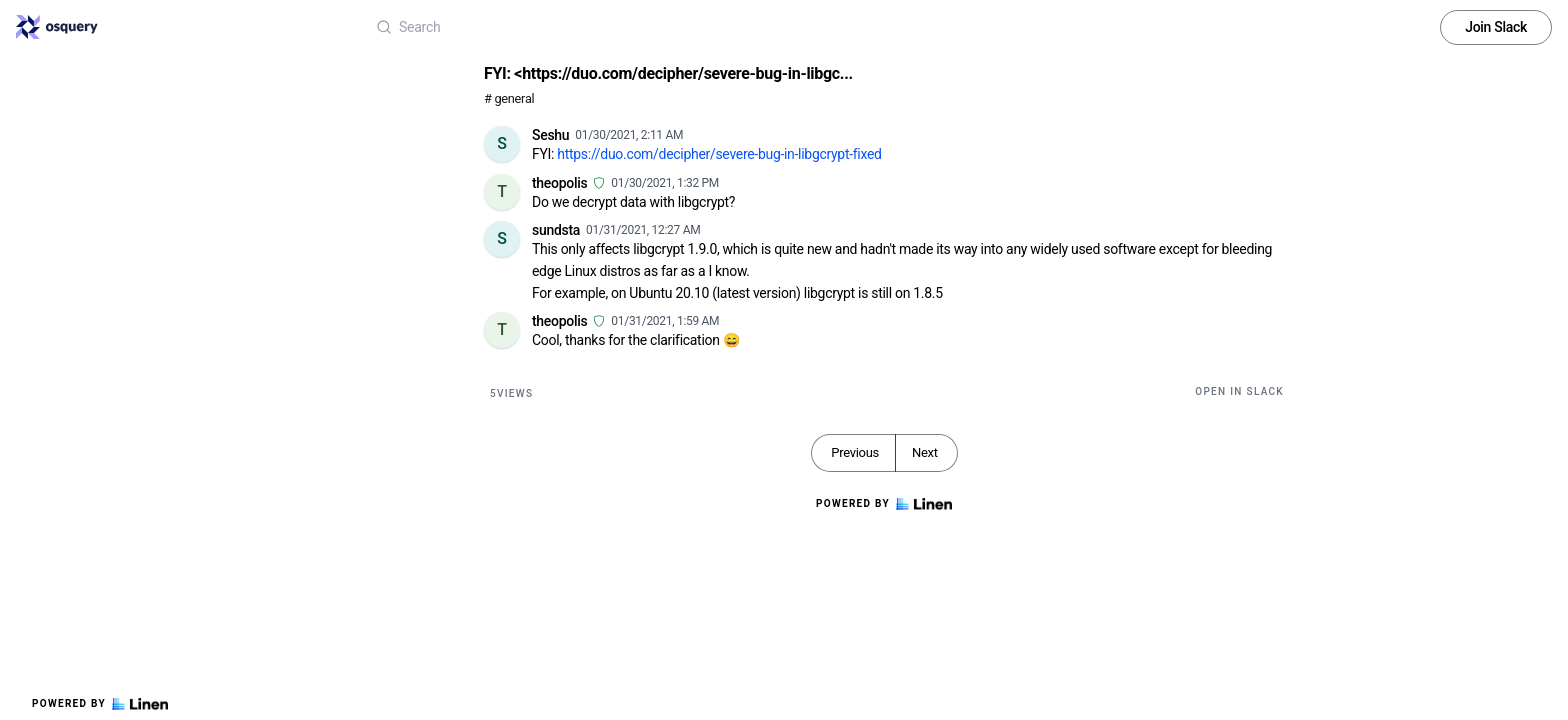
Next (925, 452)
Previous (855, 452)
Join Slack (1496, 27)
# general (509, 98)
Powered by (100, 704)
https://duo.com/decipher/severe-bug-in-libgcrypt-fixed (719, 154)
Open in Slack (1239, 391)
